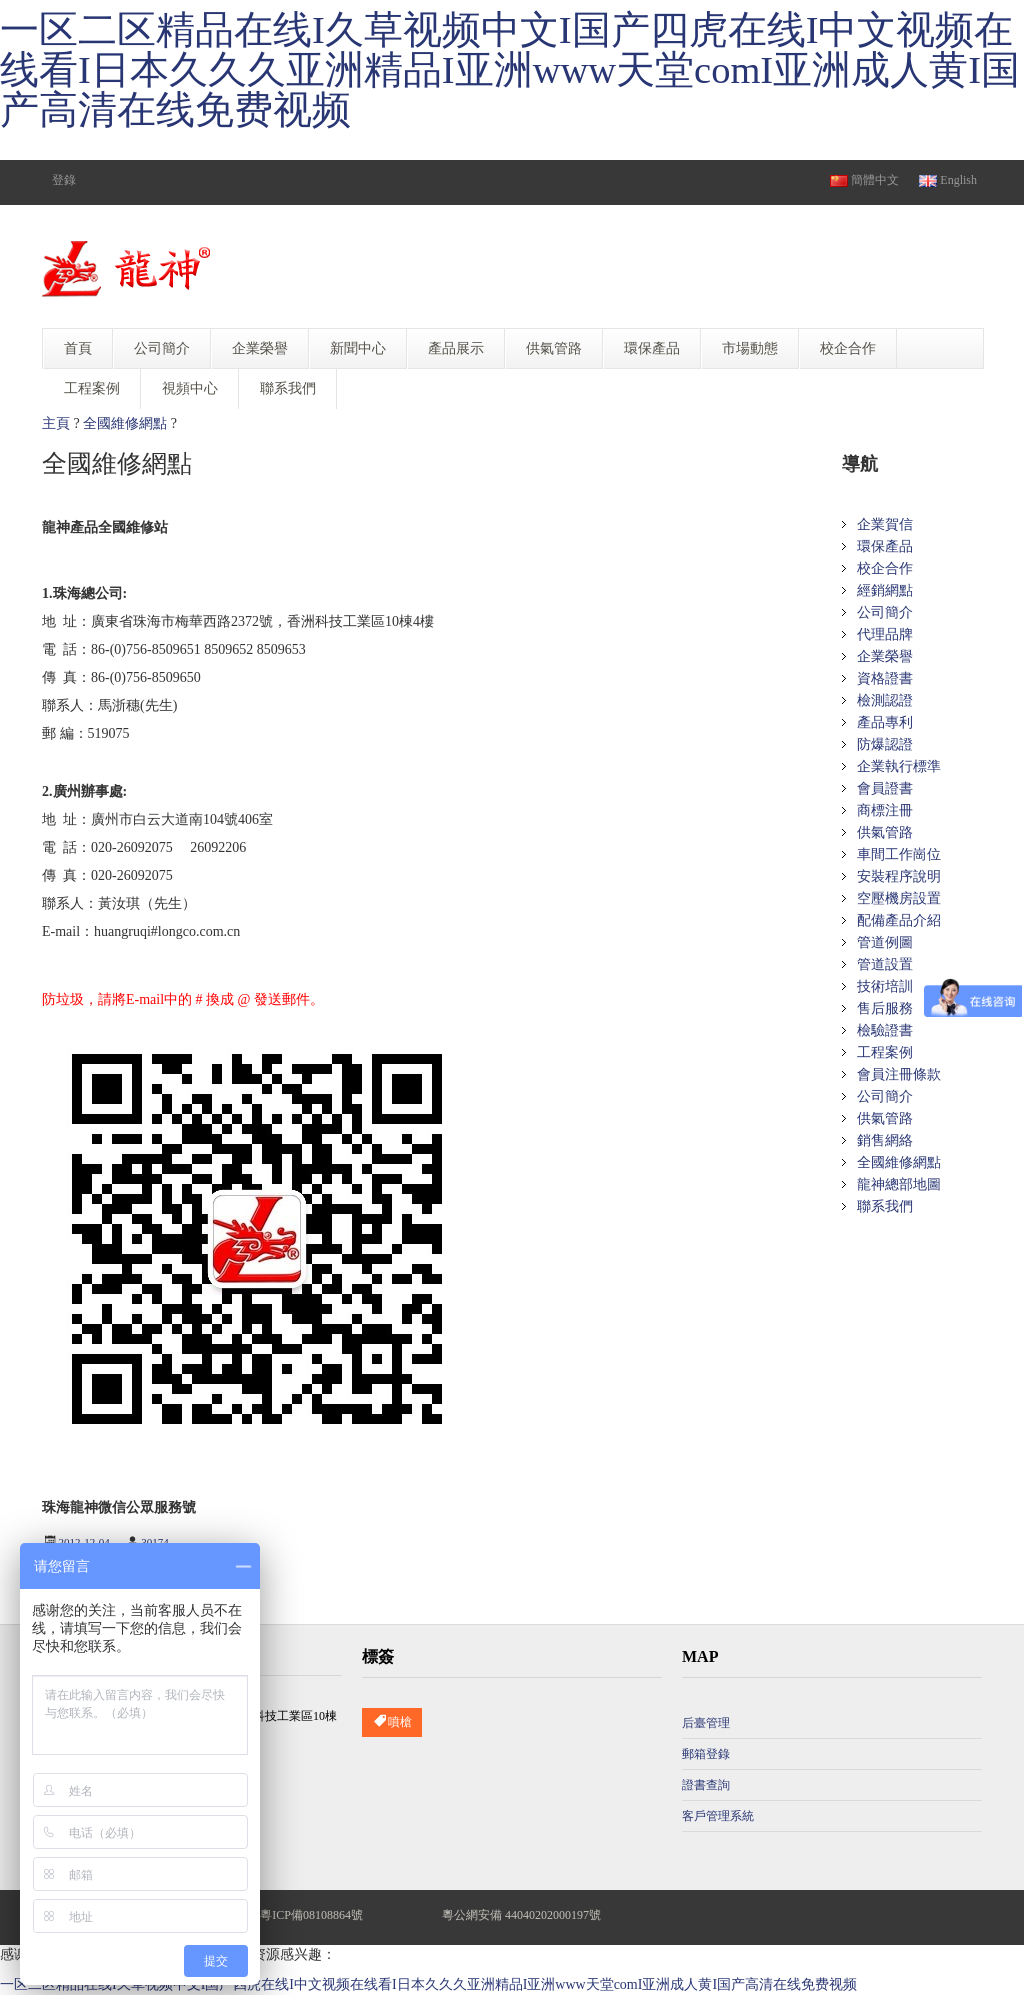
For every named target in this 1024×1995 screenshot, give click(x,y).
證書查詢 (706, 1785)
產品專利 (885, 722)
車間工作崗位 (899, 854)
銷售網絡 (885, 1140)
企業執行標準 (899, 766)
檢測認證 (885, 700)
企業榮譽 (885, 656)
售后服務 (885, 1008)
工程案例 (885, 1052)
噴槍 (392, 1722)
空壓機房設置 (899, 898)
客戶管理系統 (718, 1816)
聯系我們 (885, 1206)
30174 (155, 1542)
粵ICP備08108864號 (311, 1915)
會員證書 (885, 788)
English (948, 180)
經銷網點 (885, 590)
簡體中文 (864, 180)
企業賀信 (885, 524)
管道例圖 (885, 942)
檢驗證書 (885, 1030)
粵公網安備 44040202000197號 (521, 1915)
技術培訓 (885, 986)
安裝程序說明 (899, 876)
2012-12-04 (84, 1542)
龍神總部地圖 (899, 1184)
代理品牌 (885, 634)
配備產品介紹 (899, 920)
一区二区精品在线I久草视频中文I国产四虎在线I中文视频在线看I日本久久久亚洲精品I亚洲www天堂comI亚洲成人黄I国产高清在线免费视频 (510, 70)
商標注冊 (885, 810)
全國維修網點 (125, 423)
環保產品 (885, 546)
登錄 (64, 180)
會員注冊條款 (899, 1074)
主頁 (56, 423)
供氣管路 (885, 832)
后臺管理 (706, 1723)
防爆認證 (885, 744)
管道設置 (885, 964)
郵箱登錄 (706, 1754)
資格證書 (885, 678)
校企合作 (885, 568)
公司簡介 (885, 612)
